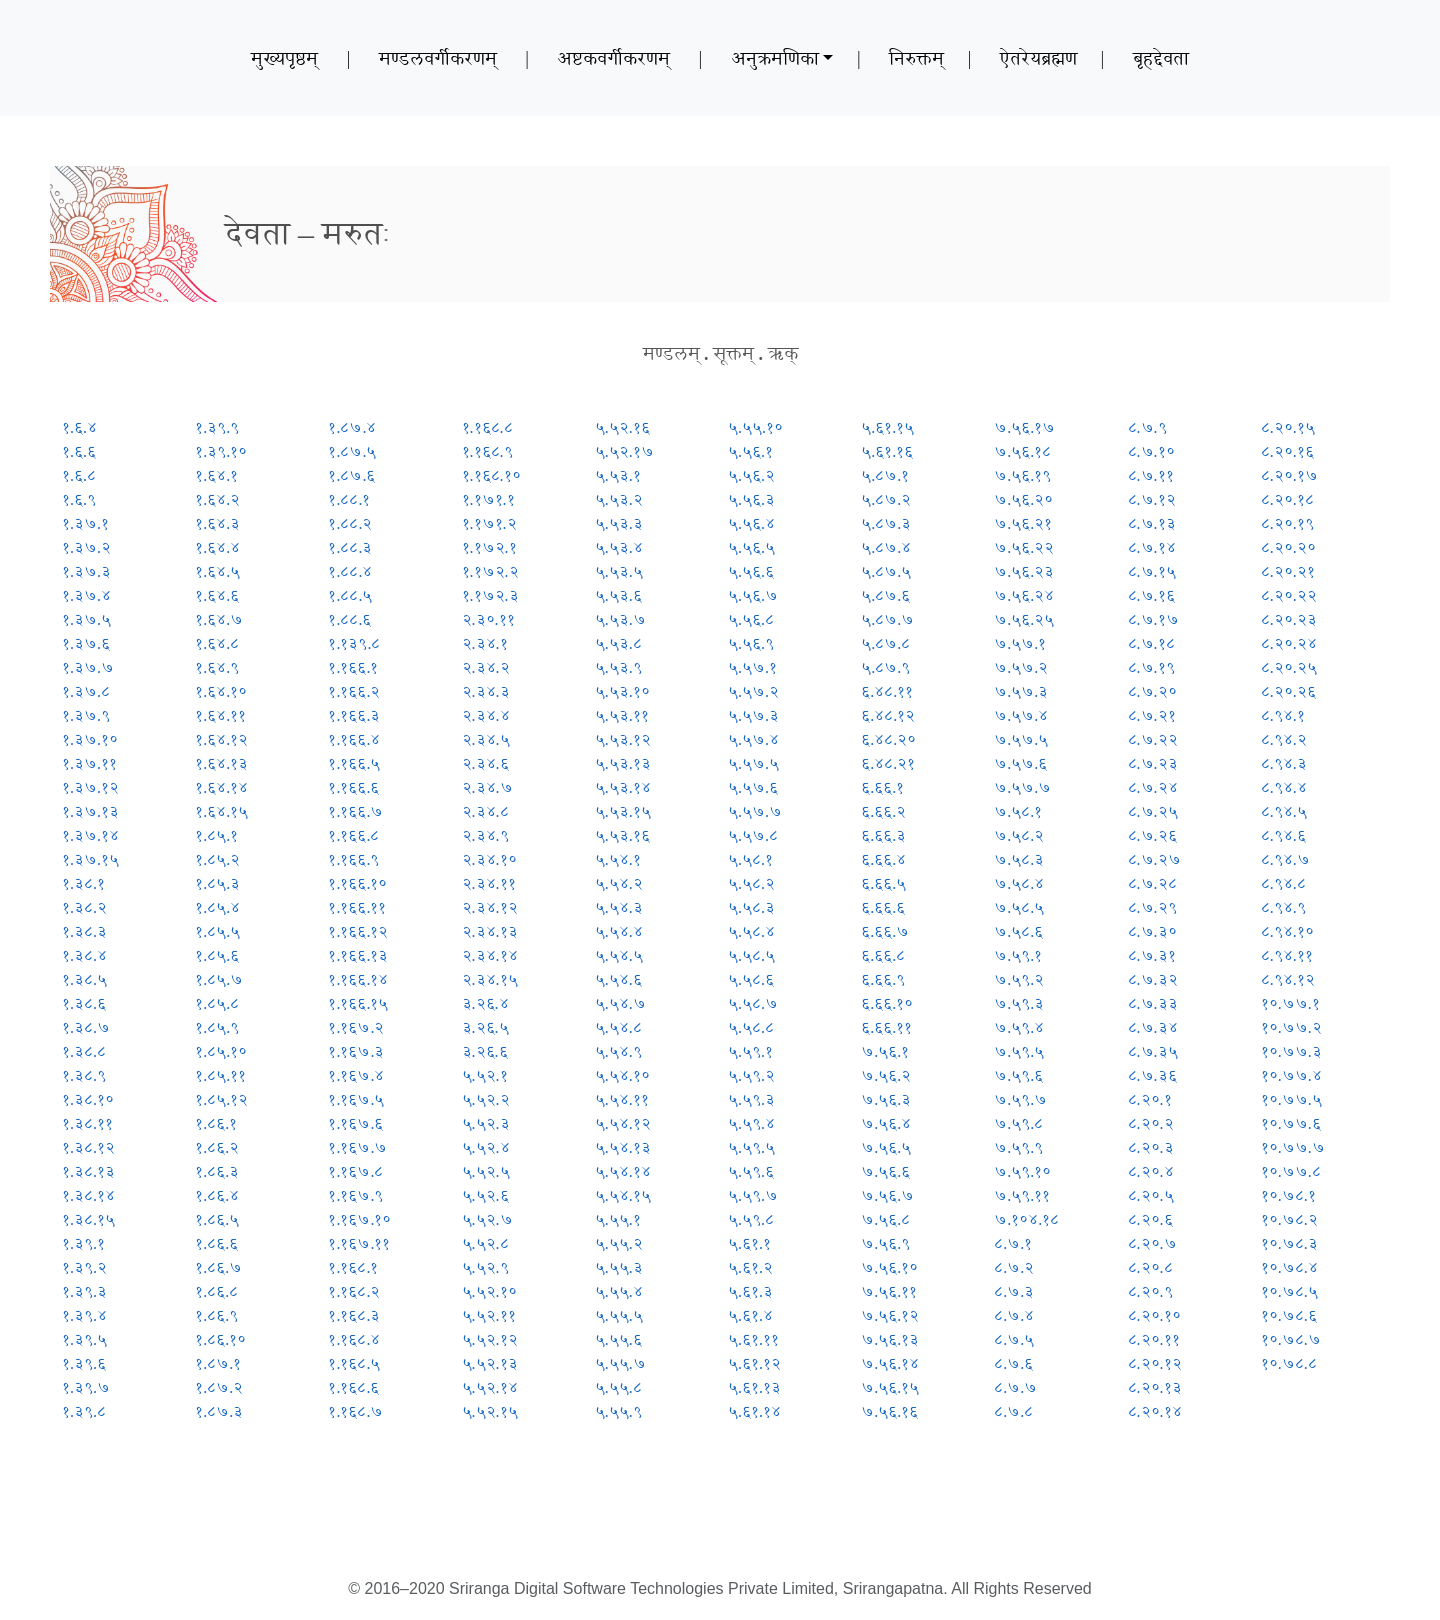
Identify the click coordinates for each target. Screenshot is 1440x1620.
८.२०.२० (1288, 547)
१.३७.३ (86, 571)
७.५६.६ (885, 1171)
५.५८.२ (751, 883)
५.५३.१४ (623, 787)
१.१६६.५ (354, 763)
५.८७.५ (886, 571)
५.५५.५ (619, 1315)
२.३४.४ (486, 715)
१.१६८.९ (487, 451)
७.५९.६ (1018, 1075)
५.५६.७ (753, 595)
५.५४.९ (618, 1051)
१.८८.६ (349, 619)
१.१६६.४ (354, 739)
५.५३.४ (619, 547)
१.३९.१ (83, 1243)
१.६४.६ (217, 595)
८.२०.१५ (1288, 427)
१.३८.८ (84, 1051)
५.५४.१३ (623, 1147)
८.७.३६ (1152, 1075)
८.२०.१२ (1155, 1363)
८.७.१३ (1152, 523)
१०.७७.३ (1291, 1051)
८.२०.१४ (1155, 1411)
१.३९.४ (84, 1315)
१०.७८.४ (1289, 1267)
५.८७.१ (885, 475)
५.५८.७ (753, 1003)
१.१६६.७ (355, 811)
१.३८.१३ (88, 1171)
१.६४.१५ (221, 811)
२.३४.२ (486, 667)
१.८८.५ (350, 595)
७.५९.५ (1019, 1051)
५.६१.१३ (754, 1387)
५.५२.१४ (490, 1387)
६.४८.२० (888, 739)
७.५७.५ (1021, 739)
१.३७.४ (86, 595)
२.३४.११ (489, 883)
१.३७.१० (90, 739)
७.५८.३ (1019, 859)
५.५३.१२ (623, 739)
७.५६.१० (889, 1267)
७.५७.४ (1021, 715)
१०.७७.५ (1291, 1099)
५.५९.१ (750, 1051)
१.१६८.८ (487, 427)
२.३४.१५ (490, 979)
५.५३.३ (619, 523)
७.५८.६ (1018, 931)
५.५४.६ (618, 979)
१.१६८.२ (354, 1291)
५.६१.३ (750, 1291)
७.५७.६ (1020, 763)
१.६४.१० (221, 691)
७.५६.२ (886, 1075)
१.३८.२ (84, 907)
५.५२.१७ (624, 451)
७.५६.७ (887, 1195)
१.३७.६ (86, 643)
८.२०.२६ (1288, 691)
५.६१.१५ (887, 427)
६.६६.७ (885, 931)
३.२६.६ (485, 1051)
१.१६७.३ (356, 1051)
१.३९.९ (217, 427)
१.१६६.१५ (358, 1003)
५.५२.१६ (622, 427)
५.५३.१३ (623, 763)
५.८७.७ (887, 619)
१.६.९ (79, 499)
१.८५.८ (217, 1003)
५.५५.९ (618, 1411)
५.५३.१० (622, 691)
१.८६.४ (217, 1195)
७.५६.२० (1023, 499)
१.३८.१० (88, 1099)
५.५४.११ (622, 1099)
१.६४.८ (217, 643)
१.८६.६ (216, 1243)
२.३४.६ (485, 763)
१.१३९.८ (354, 643)
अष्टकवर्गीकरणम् (613, 58)
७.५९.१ (1018, 955)
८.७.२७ (1154, 859)
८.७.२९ (1152, 907)
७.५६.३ (886, 1099)
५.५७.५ (753, 763)
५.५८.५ (751, 955)
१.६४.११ (220, 715)
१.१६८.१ (353, 1267)
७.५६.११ (889, 1291)
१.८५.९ (217, 1027)
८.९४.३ (1284, 763)
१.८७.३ (219, 1411)
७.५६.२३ (1024, 571)
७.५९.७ (1020, 1099)
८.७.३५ (1153, 1051)
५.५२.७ (487, 1219)
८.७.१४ (1152, 547)
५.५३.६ (618, 595)
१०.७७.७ (1293, 1147)
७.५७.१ (1020, 643)
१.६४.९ (217, 667)
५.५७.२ (753, 691)
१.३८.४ (84, 955)
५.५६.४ (751, 523)
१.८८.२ (350, 523)
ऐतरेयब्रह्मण (1038, 58)
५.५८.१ (750, 859)
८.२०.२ (1151, 1123)
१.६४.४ (217, 547)
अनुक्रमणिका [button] (775, 58)
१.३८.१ (83, 883)
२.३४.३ (486, 691)
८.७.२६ (1152, 835)
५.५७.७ (755, 811)
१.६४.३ (217, 523)
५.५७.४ (753, 739)
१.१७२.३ (490, 595)
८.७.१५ (1152, 571)
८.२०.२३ (1289, 619)
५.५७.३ (753, 715)
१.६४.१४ (221, 787)
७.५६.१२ (890, 1315)
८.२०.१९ (1287, 523)
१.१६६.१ (353, 667)
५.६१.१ (749, 1243)
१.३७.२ (86, 547)
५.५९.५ (751, 1147)
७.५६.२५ (1024, 619)
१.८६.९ (216, 1315)
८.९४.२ (1284, 739)
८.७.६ (1013, 1363)
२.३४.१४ (490, 955)
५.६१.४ (750, 1315)
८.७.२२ (1153, 739)
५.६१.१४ (754, 1411)
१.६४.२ (217, 499)
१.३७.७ (88, 667)
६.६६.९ (883, 979)
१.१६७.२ (356, 1027)
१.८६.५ (217, 1219)
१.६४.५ (217, 571)
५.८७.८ (885, 643)
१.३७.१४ (90, 835)
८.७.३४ (1153, 1027)
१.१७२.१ (489, 547)
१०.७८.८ (1289, 1363)
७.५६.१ (885, 1051)
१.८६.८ (216, 1291)
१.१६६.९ (353, 859)
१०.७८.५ (1289, 1291)
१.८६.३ (217, 1171)
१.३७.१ (85, 523)
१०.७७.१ (1290, 1003)
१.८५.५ (217, 931)
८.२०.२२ (1289, 595)
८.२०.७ (1152, 1243)
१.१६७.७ (357, 1147)
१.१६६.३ (354, 715)
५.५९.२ (751, 1075)
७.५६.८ (885, 1219)
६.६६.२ (883, 811)
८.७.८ (1013, 1411)
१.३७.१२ (90, 787)
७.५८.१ (1018, 811)
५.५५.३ (619, 1267)
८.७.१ (1013, 1243)
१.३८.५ (84, 979)
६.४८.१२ (888, 715)
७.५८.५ (1019, 907)
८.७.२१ (1152, 715)
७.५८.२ (1019, 835)
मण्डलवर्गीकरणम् (438, 58)
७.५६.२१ (1023, 523)
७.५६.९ (885, 1243)
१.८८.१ (349, 499)
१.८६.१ (216, 1123)
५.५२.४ (486, 1147)
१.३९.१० (221, 451)
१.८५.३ (217, 883)
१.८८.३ (350, 547)
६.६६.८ (883, 955)
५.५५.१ (618, 1219)
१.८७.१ (218, 1363)
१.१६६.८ (353, 835)
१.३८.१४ (88, 1195)
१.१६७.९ (355, 1195)
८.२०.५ (1151, 1195)
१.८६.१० (220, 1339)
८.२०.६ (1150, 1219)
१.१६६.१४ (358, 979)
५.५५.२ (619, 1243)
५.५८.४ (751, 931)
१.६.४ (79, 427)
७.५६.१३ (890, 1339)
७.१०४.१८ (1026, 1219)
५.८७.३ (886, 523)
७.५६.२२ (1024, 547)
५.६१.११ (753, 1339)
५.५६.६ (751, 571)
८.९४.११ (1287, 955)
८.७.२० (1152, 691)
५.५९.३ (751, 1099)
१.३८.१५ (88, 1219)
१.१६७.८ (355, 1171)
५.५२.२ (486, 1099)
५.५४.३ (619, 907)
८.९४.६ (1283, 835)
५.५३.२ (619, 499)
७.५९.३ (1019, 1003)
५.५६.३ (751, 499)
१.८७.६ (351, 475)
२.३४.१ (485, 643)
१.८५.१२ (221, 1099)
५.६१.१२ (754, 1363)
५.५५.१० (755, 427)
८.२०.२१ (1288, 571)
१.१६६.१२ (358, 931)
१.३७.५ (86, 619)
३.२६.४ (485, 1003)
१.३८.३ (84, 931)
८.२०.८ (1150, 1267)
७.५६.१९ (1022, 475)
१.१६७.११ (359, 1243)
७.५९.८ (1018, 1123)
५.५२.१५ (490, 1411)
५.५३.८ (618, 643)
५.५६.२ (751, 475)
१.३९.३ (84, 1291)
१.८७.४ (352, 427)
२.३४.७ (487, 787)
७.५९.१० (1022, 1171)
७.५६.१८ (1022, 451)
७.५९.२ (1019, 979)
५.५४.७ (620, 1003)
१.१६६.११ (357, 907)
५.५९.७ (753, 1195)
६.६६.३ (883, 835)
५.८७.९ (885, 667)
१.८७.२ (219, 1387)
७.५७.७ (1022, 787)
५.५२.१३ (490, 1363)
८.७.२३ (1153, 763)
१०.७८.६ (1289, 1315)
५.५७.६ (753, 787)
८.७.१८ (1151, 643)
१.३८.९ (84, 1075)
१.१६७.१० (359, 1219)
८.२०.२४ (1289, 643)
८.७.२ (1014, 1267)
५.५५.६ (618, 1339)
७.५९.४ (1019, 1027)
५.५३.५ (619, 571)
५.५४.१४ (623, 1171)
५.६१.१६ (887, 451)
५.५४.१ (618, 859)
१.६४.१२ (221, 739)
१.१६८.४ (354, 1339)
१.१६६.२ (354, 691)
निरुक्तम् (916, 58)
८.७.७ (1015, 1387)
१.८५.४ (217, 907)
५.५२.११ (489, 1315)
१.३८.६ (84, 1003)
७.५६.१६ (889, 1411)
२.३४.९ (485, 835)
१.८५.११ (220, 1075)
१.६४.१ (216, 475)
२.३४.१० (489, 859)
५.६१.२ (750, 1267)
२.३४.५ (486, 739)
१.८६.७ (218, 1267)
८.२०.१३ (1155, 1387)
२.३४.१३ (490, 931)
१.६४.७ (219, 619)
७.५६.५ (886, 1147)
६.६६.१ (882, 787)
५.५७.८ (753, 835)
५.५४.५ (619, 955)
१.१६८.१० (491, 475)
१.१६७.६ (355, 1123)
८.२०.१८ (1287, 499)
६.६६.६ (883, 907)
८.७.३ (1014, 1291)
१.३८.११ (87, 1123)
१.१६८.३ (354, 1315)
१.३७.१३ (90, 811)
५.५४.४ (619, 931)
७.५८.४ (1019, 883)
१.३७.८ (86, 691)
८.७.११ (1151, 475)
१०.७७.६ (1291, 1123)
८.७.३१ (1152, 955)
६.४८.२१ (888, 763)
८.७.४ (1014, 1315)
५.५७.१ (752, 667)
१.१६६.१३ (358, 955)
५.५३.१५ (623, 811)
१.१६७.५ (356, 1099)
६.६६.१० (887, 1003)
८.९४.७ (1285, 859)
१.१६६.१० (357, 883)
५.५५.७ (620, 1363)
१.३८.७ (86, 1027)
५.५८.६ (751, 979)
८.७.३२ (1153, 979)
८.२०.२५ (1289, 667)
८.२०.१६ (1287, 451)
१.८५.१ (216, 835)
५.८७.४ (886, 547)
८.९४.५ (1284, 811)
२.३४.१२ (490, 907)
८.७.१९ (1151, 667)
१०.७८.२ (1289, 1219)
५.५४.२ (619, 883)
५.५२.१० (489, 1291)
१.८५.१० (221, 1051)
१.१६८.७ (355, 1411)
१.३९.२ (84, 1267)
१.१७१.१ (488, 499)
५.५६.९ (751, 643)
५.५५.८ (618, 1387)
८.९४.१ (1283, 715)
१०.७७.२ (1291, 1027)
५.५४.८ (618, 1027)
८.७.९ (1147, 427)
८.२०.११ (1154, 1339)
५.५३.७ (620, 619)
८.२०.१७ (1289, 475)
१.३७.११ (89, 763)
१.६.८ (79, 475)
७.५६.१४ (890, 1363)
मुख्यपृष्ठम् (284, 58)
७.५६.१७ (1024, 427)
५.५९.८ (751, 1219)
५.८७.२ (886, 499)
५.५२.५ (486, 1171)
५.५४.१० (622, 1075)
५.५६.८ (751, 619)
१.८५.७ (219, 979)
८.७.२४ (1153, 787)
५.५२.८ (485, 1243)
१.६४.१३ (221, 763)
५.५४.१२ (623, 1123)
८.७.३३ (1153, 1003)
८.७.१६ (1151, 595)
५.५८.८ (751, 1027)
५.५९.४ (751, 1123)
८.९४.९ (1283, 907)
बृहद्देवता (1161, 58)
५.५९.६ (751, 1171)
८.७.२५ (1153, 811)
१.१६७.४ (356, 1075)
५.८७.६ (885, 595)
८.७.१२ (1152, 499)
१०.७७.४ (1291, 1075)
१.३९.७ (86, 1387)
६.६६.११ (886, 1027)
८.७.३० (1152, 931)
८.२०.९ (1150, 1291)
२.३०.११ (488, 619)
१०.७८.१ (1288, 1195)
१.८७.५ (352, 451)
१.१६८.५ (354, 1363)
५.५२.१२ (490, 1339)
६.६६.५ (883, 883)
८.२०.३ (1151, 1147)
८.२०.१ (1150, 1099)
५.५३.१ (618, 475)
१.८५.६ (217, 955)
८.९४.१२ (1288, 979)
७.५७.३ (1021, 691)
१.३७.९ (86, 715)
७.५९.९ (1018, 1147)
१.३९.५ (84, 1339)
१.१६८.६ (353, 1387)
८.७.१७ (1153, 619)
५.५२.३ (486, 1123)
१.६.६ (79, 451)
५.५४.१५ (623, 1195)
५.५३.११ (622, 715)
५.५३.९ (618, 667)
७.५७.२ (1021, 667)
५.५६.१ (750, 451)
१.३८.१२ (88, 1147)
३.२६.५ (485, 1027)
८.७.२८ (1152, 883)
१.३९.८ (84, 1411)
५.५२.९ (485, 1267)
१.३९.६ (84, 1363)
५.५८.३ (751, 907)
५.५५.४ (619, 1291)
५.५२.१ (485, 1075)
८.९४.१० (1287, 931)
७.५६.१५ (890, 1387)
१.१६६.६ (353, 787)
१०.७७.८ (1291, 1171)
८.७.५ (1014, 1339)
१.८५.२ (217, 859)
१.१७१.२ (489, 523)
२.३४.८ (485, 811)
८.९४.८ (1283, 883)
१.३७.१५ (90, 859)
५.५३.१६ (622, 835)
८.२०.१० (1154, 1315)
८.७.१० (1151, 451)
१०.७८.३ (1289, 1243)
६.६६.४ (883, 859)
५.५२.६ (485, 1195)
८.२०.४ (1151, 1171)
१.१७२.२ (490, 571)
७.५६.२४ (1024, 595)
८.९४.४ (1284, 787)
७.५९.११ (1022, 1195)
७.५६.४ (886, 1123)
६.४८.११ (887, 691)
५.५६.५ (751, 547)
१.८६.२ (217, 1147)
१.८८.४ (350, 571)
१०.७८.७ (1291, 1339)
